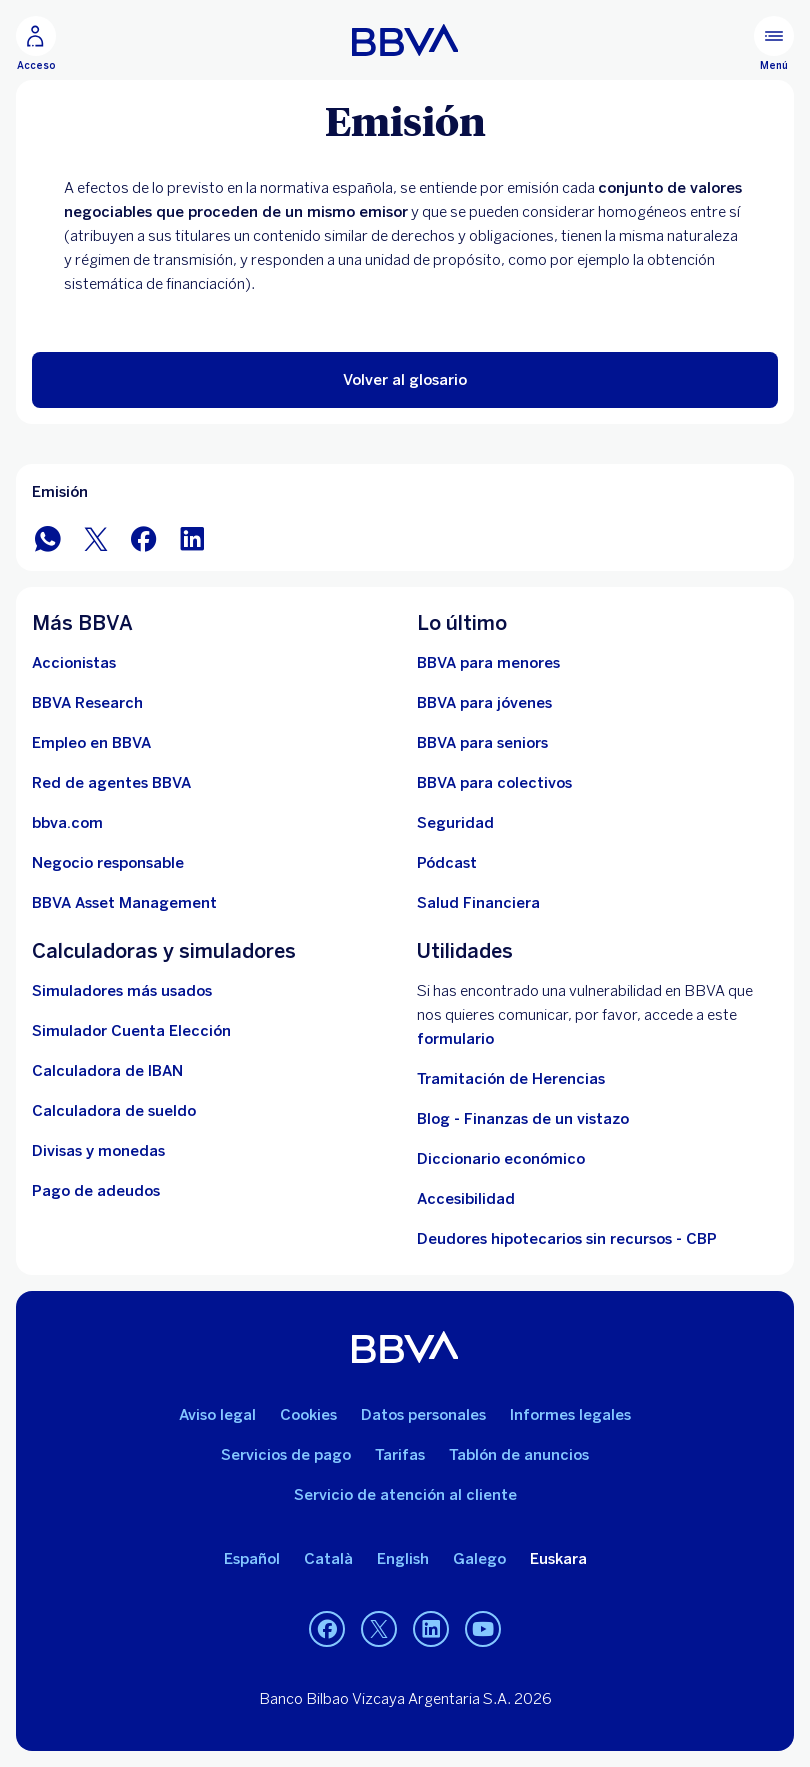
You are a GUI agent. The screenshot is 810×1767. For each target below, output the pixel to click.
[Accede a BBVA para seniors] (482, 743)
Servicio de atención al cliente (405, 1495)
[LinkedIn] (431, 1629)
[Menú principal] (774, 44)
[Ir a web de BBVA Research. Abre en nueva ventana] (87, 703)
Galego (479, 1559)
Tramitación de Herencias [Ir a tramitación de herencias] (511, 1079)
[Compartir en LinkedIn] (192, 537)
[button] (405, 380)
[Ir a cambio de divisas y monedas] (98, 1151)
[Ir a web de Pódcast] (447, 863)
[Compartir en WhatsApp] (48, 537)
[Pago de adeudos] (96, 1191)
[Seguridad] (455, 823)
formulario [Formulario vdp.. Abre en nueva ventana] (455, 1039)
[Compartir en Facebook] (144, 537)
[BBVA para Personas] (405, 40)
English (403, 1559)
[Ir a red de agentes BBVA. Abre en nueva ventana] (111, 783)
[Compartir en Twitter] (96, 537)
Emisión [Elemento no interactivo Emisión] (60, 492)
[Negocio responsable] (108, 863)
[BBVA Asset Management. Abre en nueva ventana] (124, 903)
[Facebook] (327, 1629)
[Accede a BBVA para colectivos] (494, 783)
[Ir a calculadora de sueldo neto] (114, 1111)
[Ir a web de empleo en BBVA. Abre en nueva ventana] (91, 743)
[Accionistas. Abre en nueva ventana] (74, 663)
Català (328, 1559)
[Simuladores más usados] (122, 991)
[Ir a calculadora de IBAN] (107, 1071)
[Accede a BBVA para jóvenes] (484, 703)
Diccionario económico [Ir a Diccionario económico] (501, 1159)
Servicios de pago (286, 1455)
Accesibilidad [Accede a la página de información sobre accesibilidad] (466, 1199)
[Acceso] (36, 44)
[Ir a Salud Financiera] (478, 903)
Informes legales (570, 1415)
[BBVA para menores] (488, 663)
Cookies (308, 1415)
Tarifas (400, 1455)
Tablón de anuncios (519, 1455)
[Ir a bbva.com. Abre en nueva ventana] (67, 823)
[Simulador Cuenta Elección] (131, 1031)
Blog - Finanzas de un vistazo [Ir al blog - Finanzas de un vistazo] (523, 1119)
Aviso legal (217, 1415)
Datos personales (423, 1415)
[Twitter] (379, 1629)
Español (252, 1559)
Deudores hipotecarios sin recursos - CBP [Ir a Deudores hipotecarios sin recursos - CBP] (567, 1239)
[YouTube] (483, 1629)
